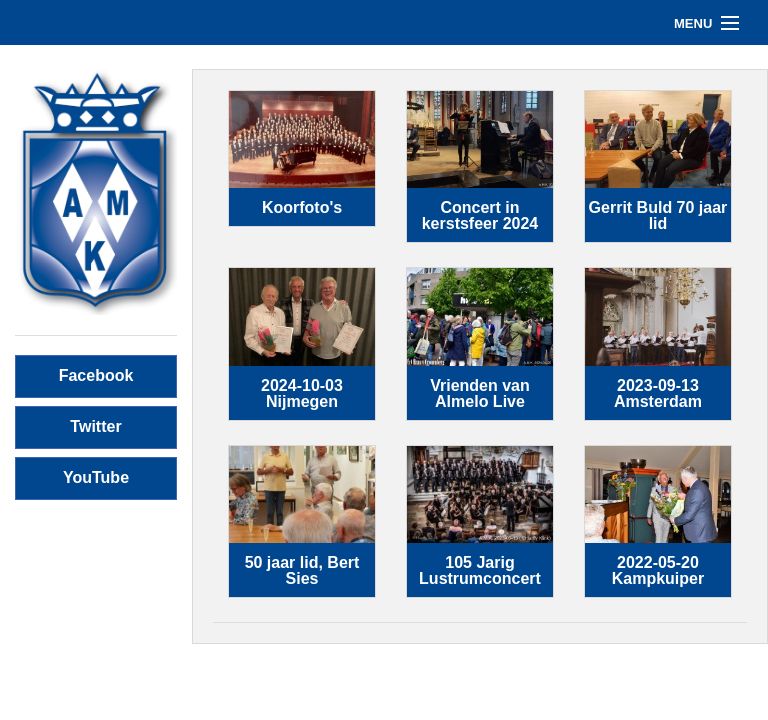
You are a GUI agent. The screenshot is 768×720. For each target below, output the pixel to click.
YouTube (96, 477)
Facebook (96, 375)
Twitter (95, 426)
